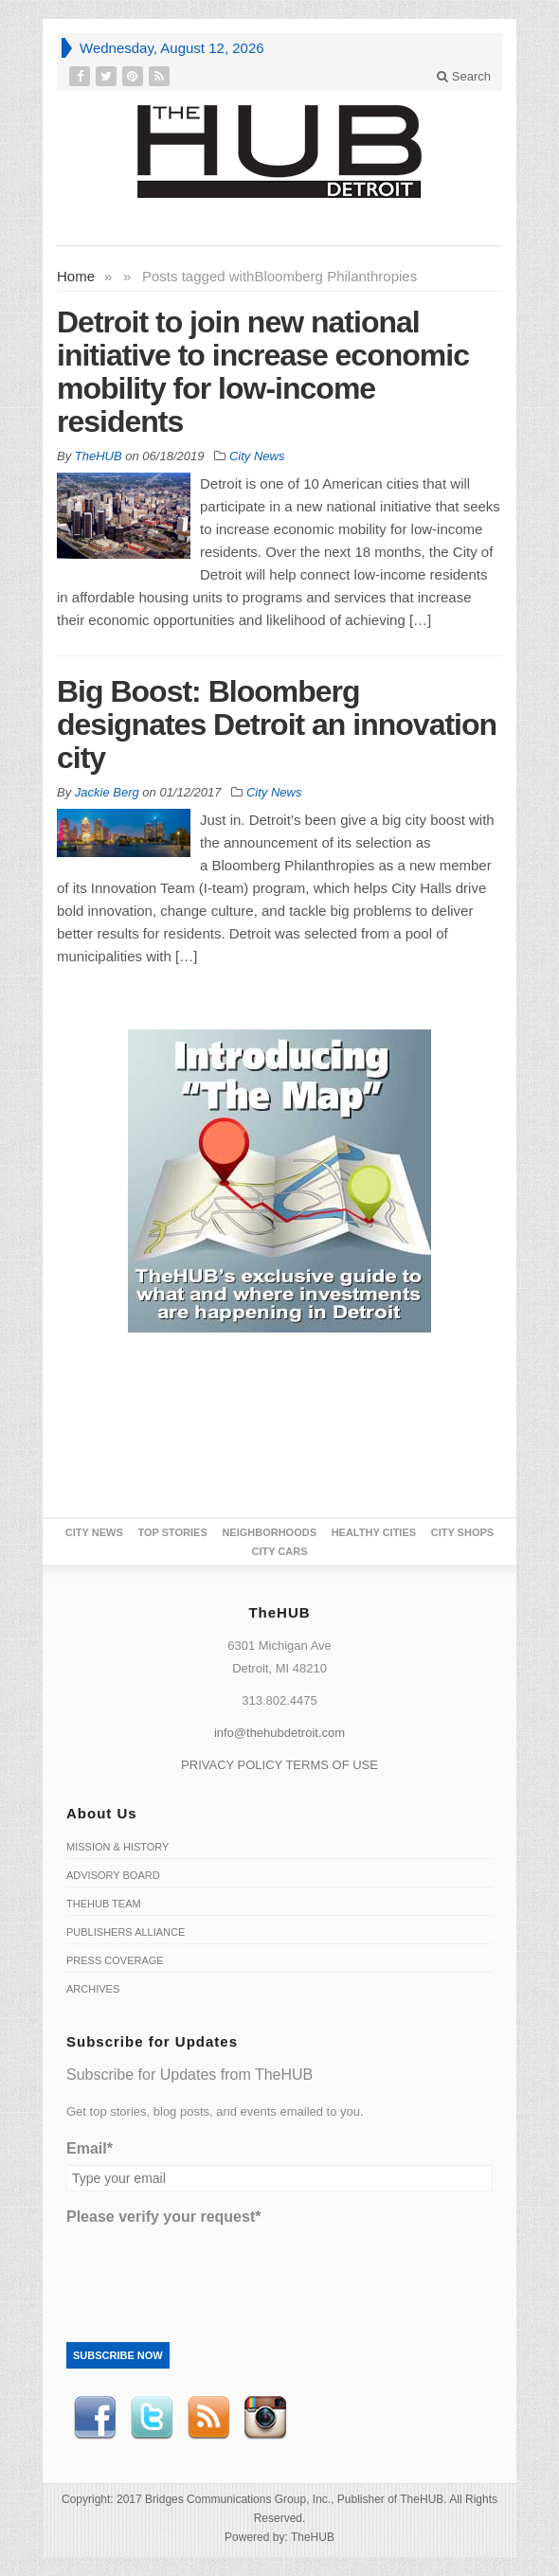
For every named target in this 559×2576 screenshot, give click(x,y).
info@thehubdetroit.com (279, 1733)
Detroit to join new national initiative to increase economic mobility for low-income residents (263, 371)
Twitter (151, 2418)
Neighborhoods (269, 1532)
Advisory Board (113, 1875)
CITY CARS (279, 1551)
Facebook (94, 2418)
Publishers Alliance (125, 1932)
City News (257, 456)
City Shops (462, 1532)
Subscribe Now (118, 2355)
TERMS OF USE (331, 1765)
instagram (265, 2418)
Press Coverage (115, 1960)
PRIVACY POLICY (231, 1765)
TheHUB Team (103, 1903)
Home (76, 276)
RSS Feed (208, 2418)
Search (464, 76)
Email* (89, 2148)
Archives (92, 1989)
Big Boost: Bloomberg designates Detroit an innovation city (276, 724)
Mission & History (117, 1846)
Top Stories (172, 1532)
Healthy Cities (374, 1532)
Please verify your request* (163, 2217)
